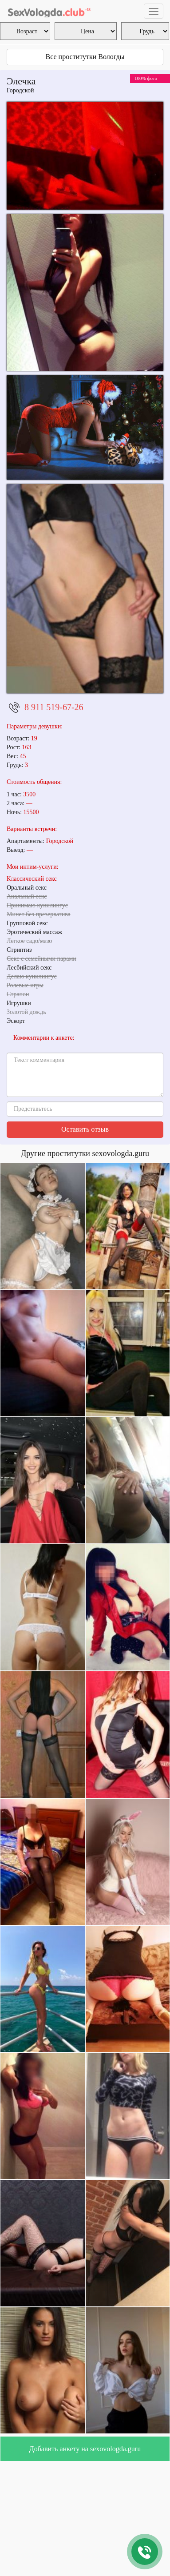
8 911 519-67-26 (53, 707)
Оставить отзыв (85, 1129)
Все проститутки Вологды (85, 56)
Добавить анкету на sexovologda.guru (85, 2449)
